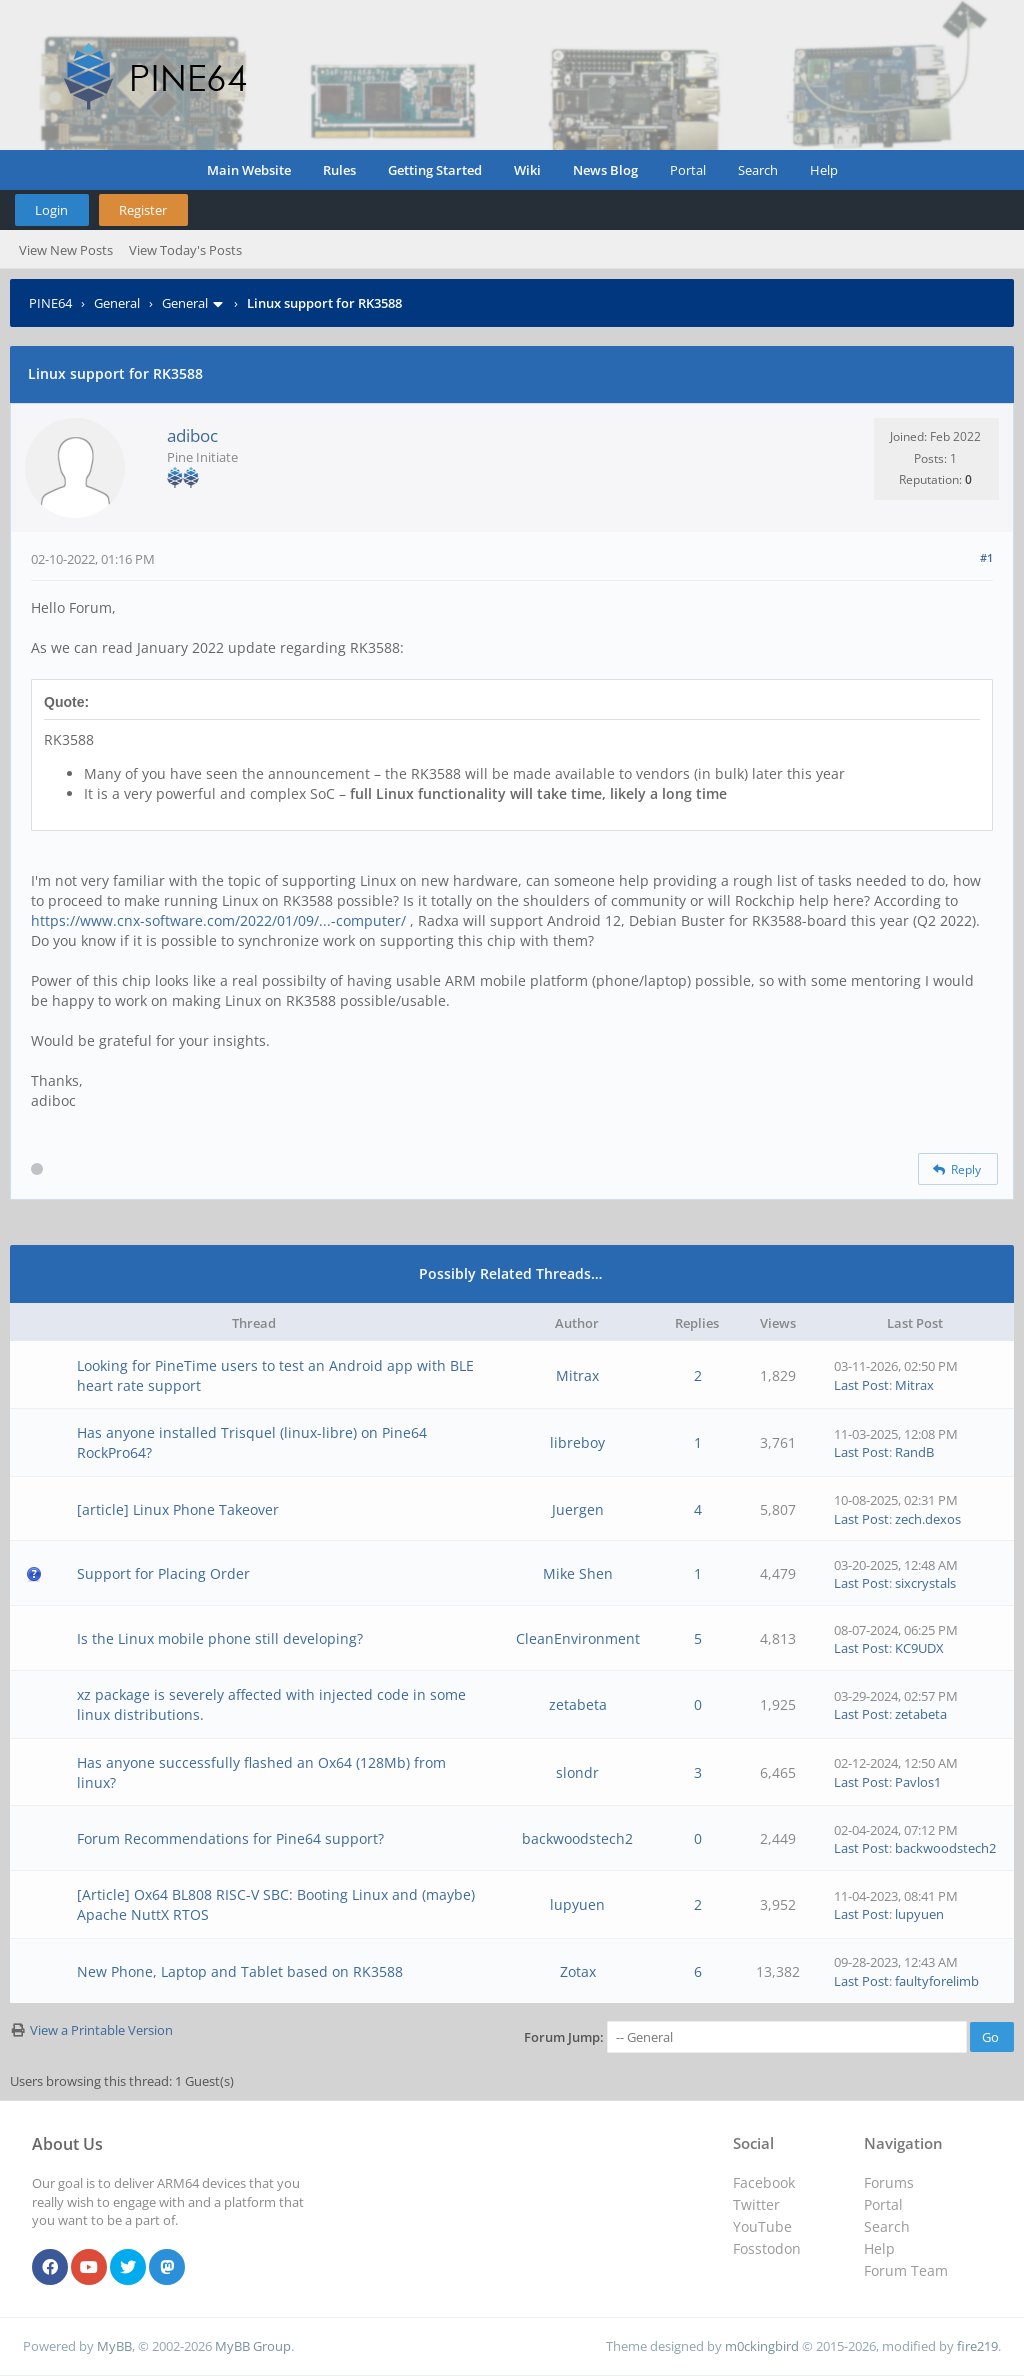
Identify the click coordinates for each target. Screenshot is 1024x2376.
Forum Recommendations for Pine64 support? (230, 1838)
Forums (889, 2182)
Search (758, 170)
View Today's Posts (185, 250)
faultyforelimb (937, 1981)
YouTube (762, 2226)
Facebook (764, 2182)
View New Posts (66, 250)
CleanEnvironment (578, 1638)
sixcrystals (925, 1583)
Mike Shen (578, 1573)
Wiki (527, 170)
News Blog (605, 170)
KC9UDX (919, 1648)
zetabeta (578, 1704)
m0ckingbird (762, 2346)
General (117, 303)
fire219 (977, 2346)
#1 (986, 557)
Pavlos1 (918, 1782)
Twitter (756, 2204)
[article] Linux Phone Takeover (178, 1509)
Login (51, 210)
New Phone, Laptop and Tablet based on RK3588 (240, 1971)
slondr (577, 1772)
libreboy (577, 1442)
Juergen (578, 1509)
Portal (688, 170)
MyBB (114, 2346)
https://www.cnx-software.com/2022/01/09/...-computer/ (218, 920)
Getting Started (435, 170)
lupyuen (577, 1904)
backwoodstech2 (577, 1838)
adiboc (192, 435)
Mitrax (577, 1375)
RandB (914, 1452)
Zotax (578, 1971)
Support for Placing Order (163, 1573)
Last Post (861, 1385)
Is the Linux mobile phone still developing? (220, 1638)
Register (143, 210)
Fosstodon (767, 2248)
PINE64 (50, 303)
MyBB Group (253, 2346)
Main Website (249, 170)
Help (824, 170)
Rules (339, 170)
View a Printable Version (101, 2030)
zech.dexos (928, 1519)
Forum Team (906, 2270)
